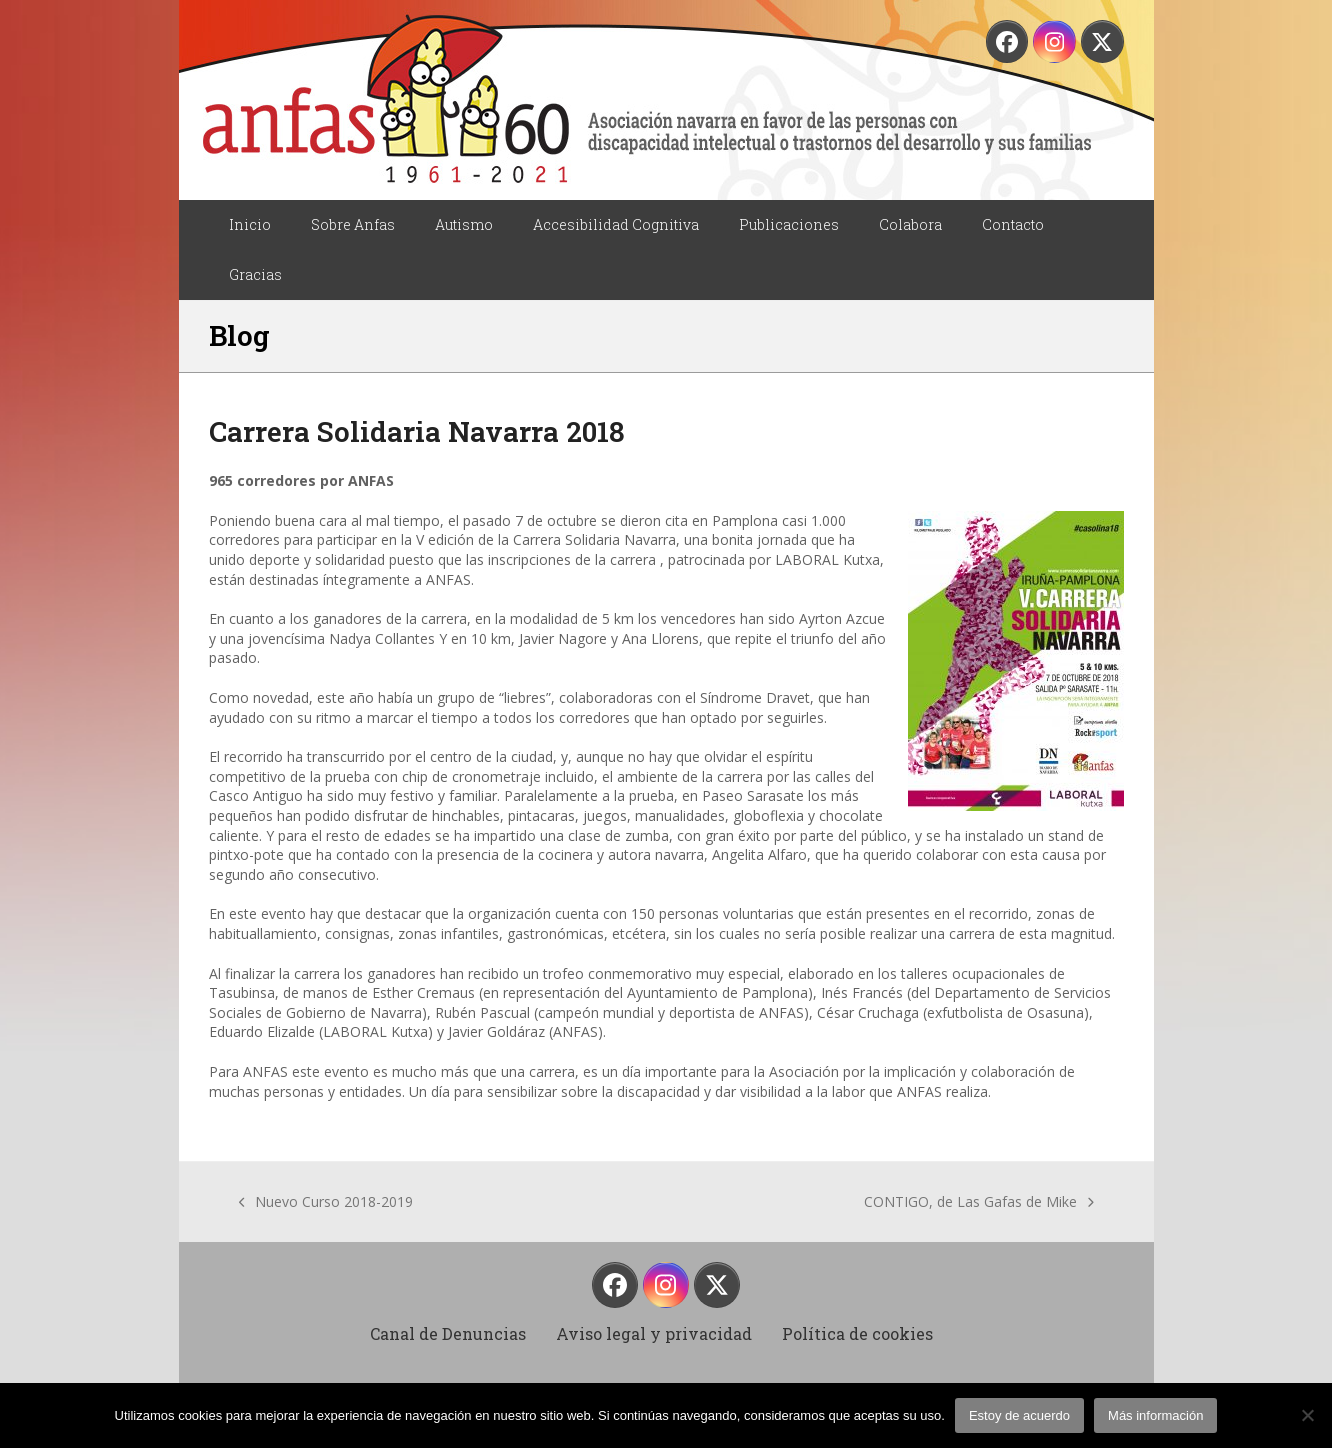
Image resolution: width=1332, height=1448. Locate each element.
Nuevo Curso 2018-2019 (326, 1202)
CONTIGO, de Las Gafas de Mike (979, 1202)
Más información (1155, 1415)
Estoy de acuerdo (1019, 1415)
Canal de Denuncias (448, 1333)
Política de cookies (857, 1333)
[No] (1307, 1415)
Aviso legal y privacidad (654, 1333)
